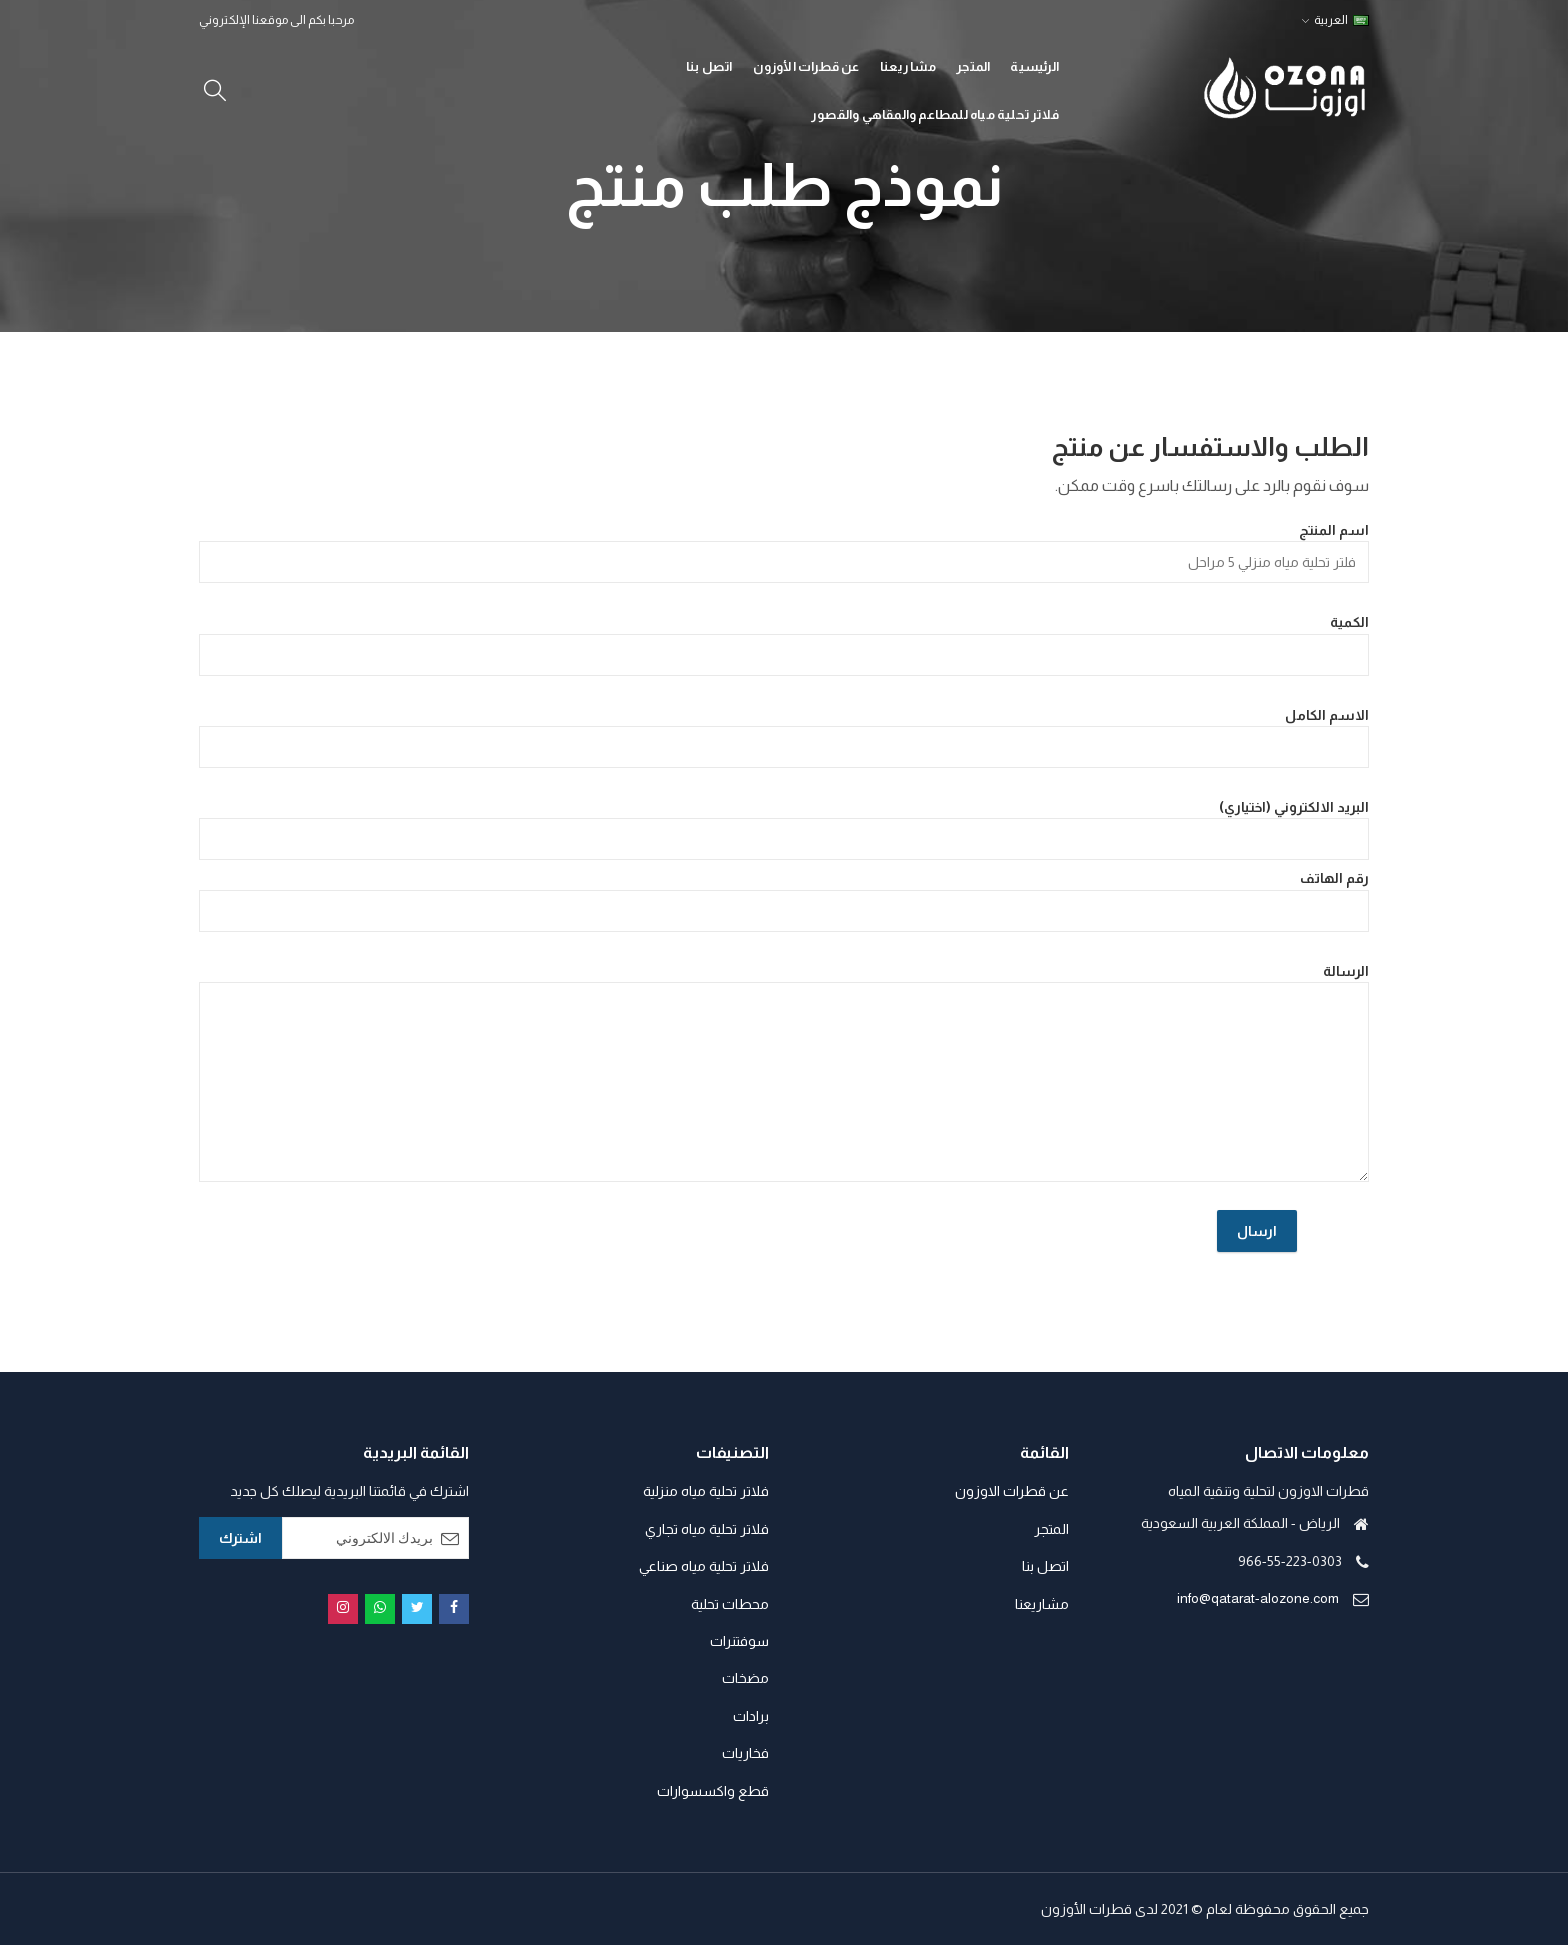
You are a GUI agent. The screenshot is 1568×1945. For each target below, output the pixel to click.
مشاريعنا (1042, 1604)
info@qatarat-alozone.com (1258, 1598)
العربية (1341, 20)
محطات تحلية (730, 1604)
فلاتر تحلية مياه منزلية (706, 1491)
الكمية (784, 644)
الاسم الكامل (784, 737)
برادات (751, 1716)
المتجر (1051, 1529)
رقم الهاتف (784, 900)
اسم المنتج (784, 552)
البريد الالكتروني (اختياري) (784, 829)
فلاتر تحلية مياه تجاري (707, 1529)
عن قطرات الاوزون (1012, 1491)
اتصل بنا (1045, 1566)
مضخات (745, 1678)
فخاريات (745, 1753)
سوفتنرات (739, 1641)
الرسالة (784, 1072)
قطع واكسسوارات (713, 1791)
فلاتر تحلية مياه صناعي (704, 1566)
